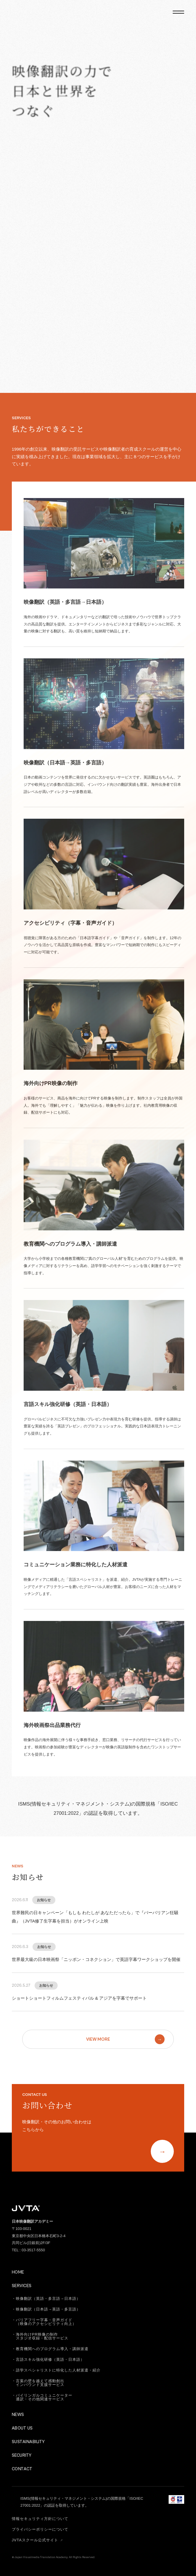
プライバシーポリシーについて (40, 2529)
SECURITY (22, 2455)
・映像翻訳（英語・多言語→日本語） (46, 2298)
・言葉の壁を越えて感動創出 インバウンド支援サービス (38, 2382)
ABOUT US (22, 2428)
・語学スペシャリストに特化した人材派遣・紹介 (56, 2370)
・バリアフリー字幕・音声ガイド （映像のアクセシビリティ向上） (44, 2322)
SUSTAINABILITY (28, 2442)
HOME (18, 2272)
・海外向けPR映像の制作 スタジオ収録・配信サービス (40, 2336)
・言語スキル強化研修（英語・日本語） (48, 2359)
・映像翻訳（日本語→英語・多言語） (46, 2309)
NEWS (18, 2414)
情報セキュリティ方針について (40, 2519)
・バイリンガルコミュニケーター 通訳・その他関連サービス (42, 2397)
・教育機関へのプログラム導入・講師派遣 (50, 2349)
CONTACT (22, 2469)
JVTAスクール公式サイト (38, 2540)
